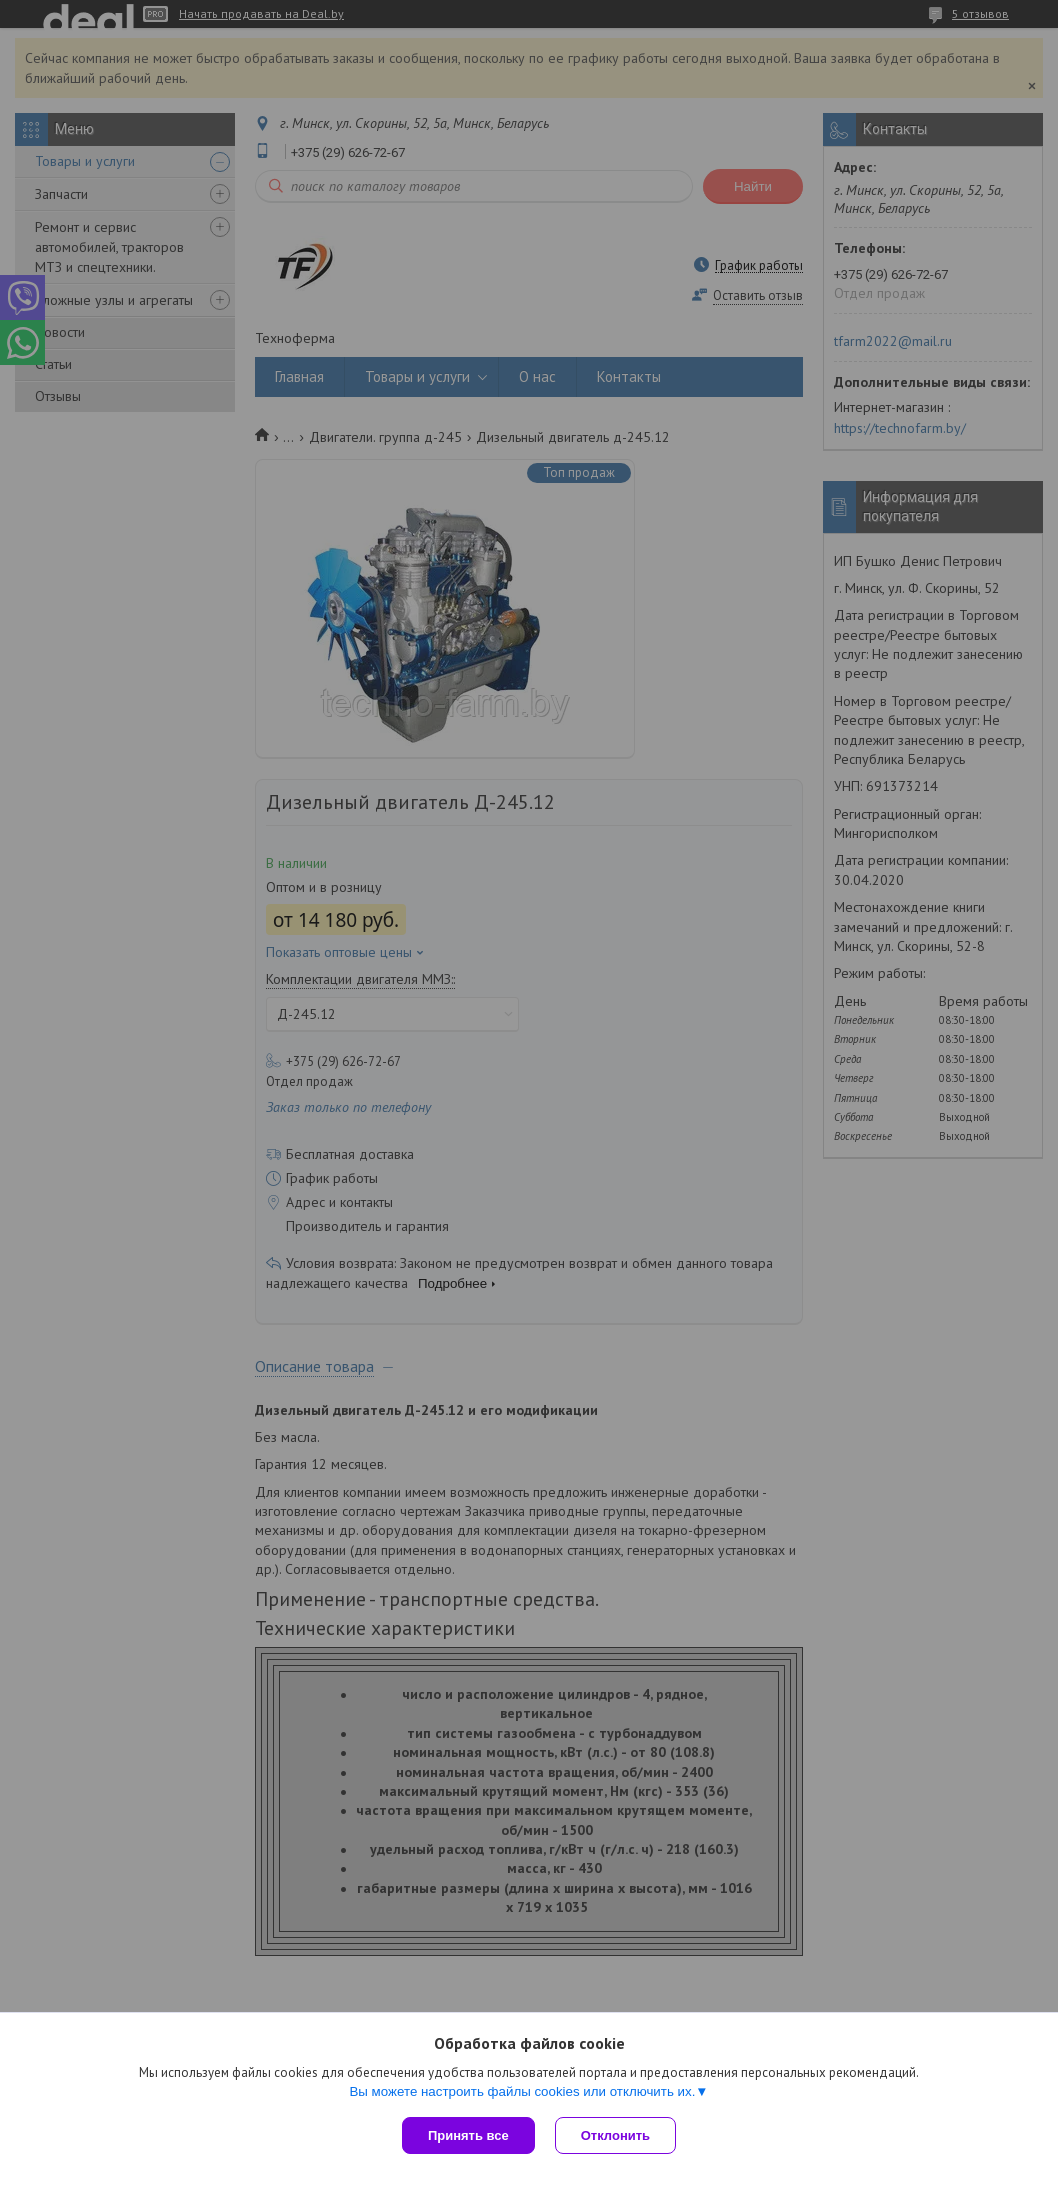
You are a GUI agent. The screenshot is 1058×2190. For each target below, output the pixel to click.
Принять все (468, 2135)
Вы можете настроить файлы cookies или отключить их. (522, 2091)
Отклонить (615, 2135)
